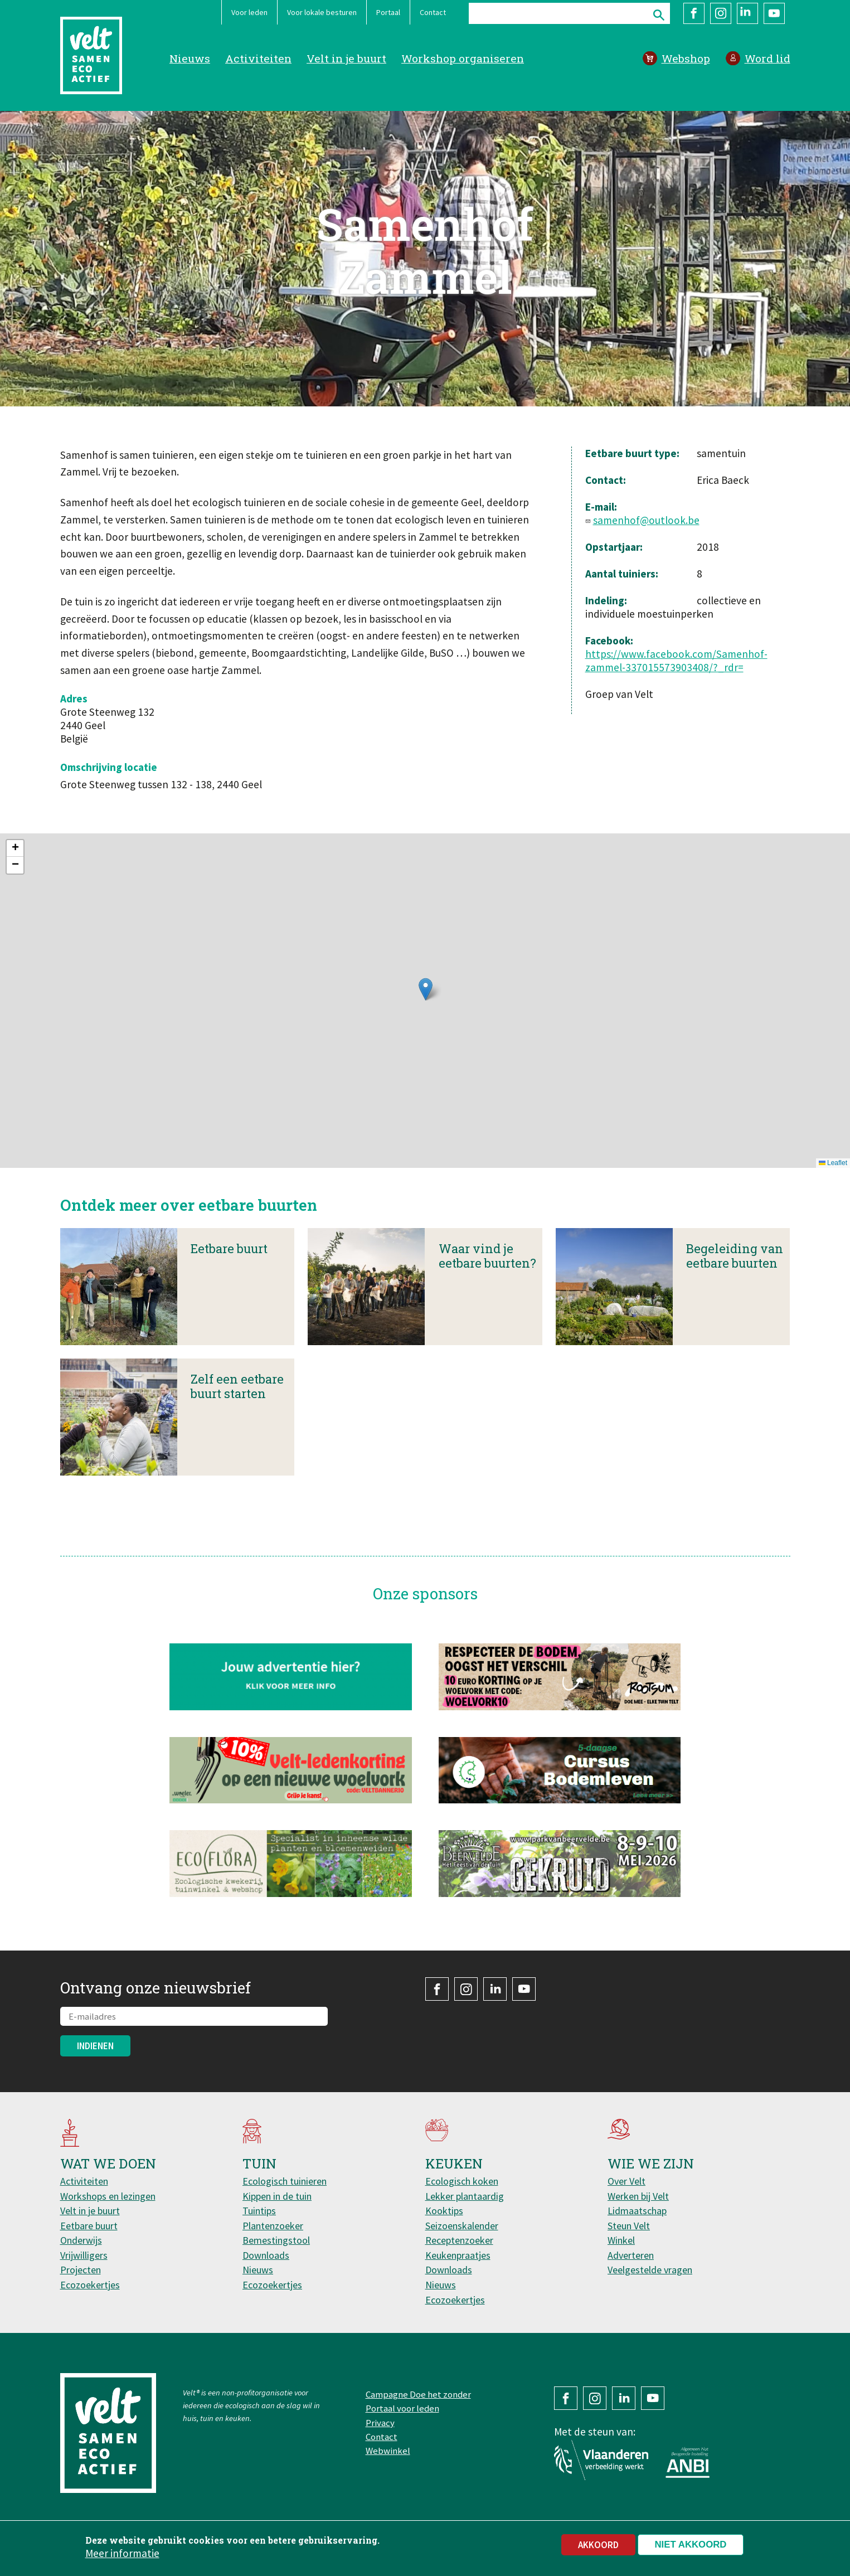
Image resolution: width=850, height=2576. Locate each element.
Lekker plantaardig (464, 2196)
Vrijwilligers (84, 2255)
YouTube (774, 13)
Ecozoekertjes (90, 2284)
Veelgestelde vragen (650, 2269)
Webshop (686, 58)
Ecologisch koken (461, 2181)
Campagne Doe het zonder (418, 2394)
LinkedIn (747, 13)
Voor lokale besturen (322, 12)
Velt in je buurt (346, 58)
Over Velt (626, 2181)
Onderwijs (81, 2240)
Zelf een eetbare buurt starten (237, 1404)
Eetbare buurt (229, 1266)
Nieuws (189, 58)
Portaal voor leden (402, 2408)
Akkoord (598, 2545)
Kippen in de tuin (277, 2196)
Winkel (621, 2240)
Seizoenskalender (461, 2225)
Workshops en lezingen (108, 2196)
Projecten (80, 2269)
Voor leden (249, 12)
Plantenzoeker (272, 2225)
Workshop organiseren (462, 58)
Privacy (380, 2423)
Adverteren (631, 2255)
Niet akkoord (691, 2544)
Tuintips (259, 2210)
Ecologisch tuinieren (284, 2181)
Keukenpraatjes (457, 2255)
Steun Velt (629, 2225)
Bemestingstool (276, 2240)
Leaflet (833, 1163)
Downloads (265, 2255)
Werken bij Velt (638, 2196)
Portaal (388, 12)
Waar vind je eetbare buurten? (487, 1273)
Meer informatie (122, 2553)
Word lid (767, 58)
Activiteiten (258, 58)
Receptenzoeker (459, 2240)
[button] (426, 989)
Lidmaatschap (637, 2210)
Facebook (694, 13)
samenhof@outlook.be (646, 520)
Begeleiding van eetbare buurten (734, 1273)
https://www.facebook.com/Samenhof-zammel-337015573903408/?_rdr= (676, 660)
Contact (433, 12)
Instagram (720, 13)
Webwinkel (388, 2450)
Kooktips (444, 2210)
